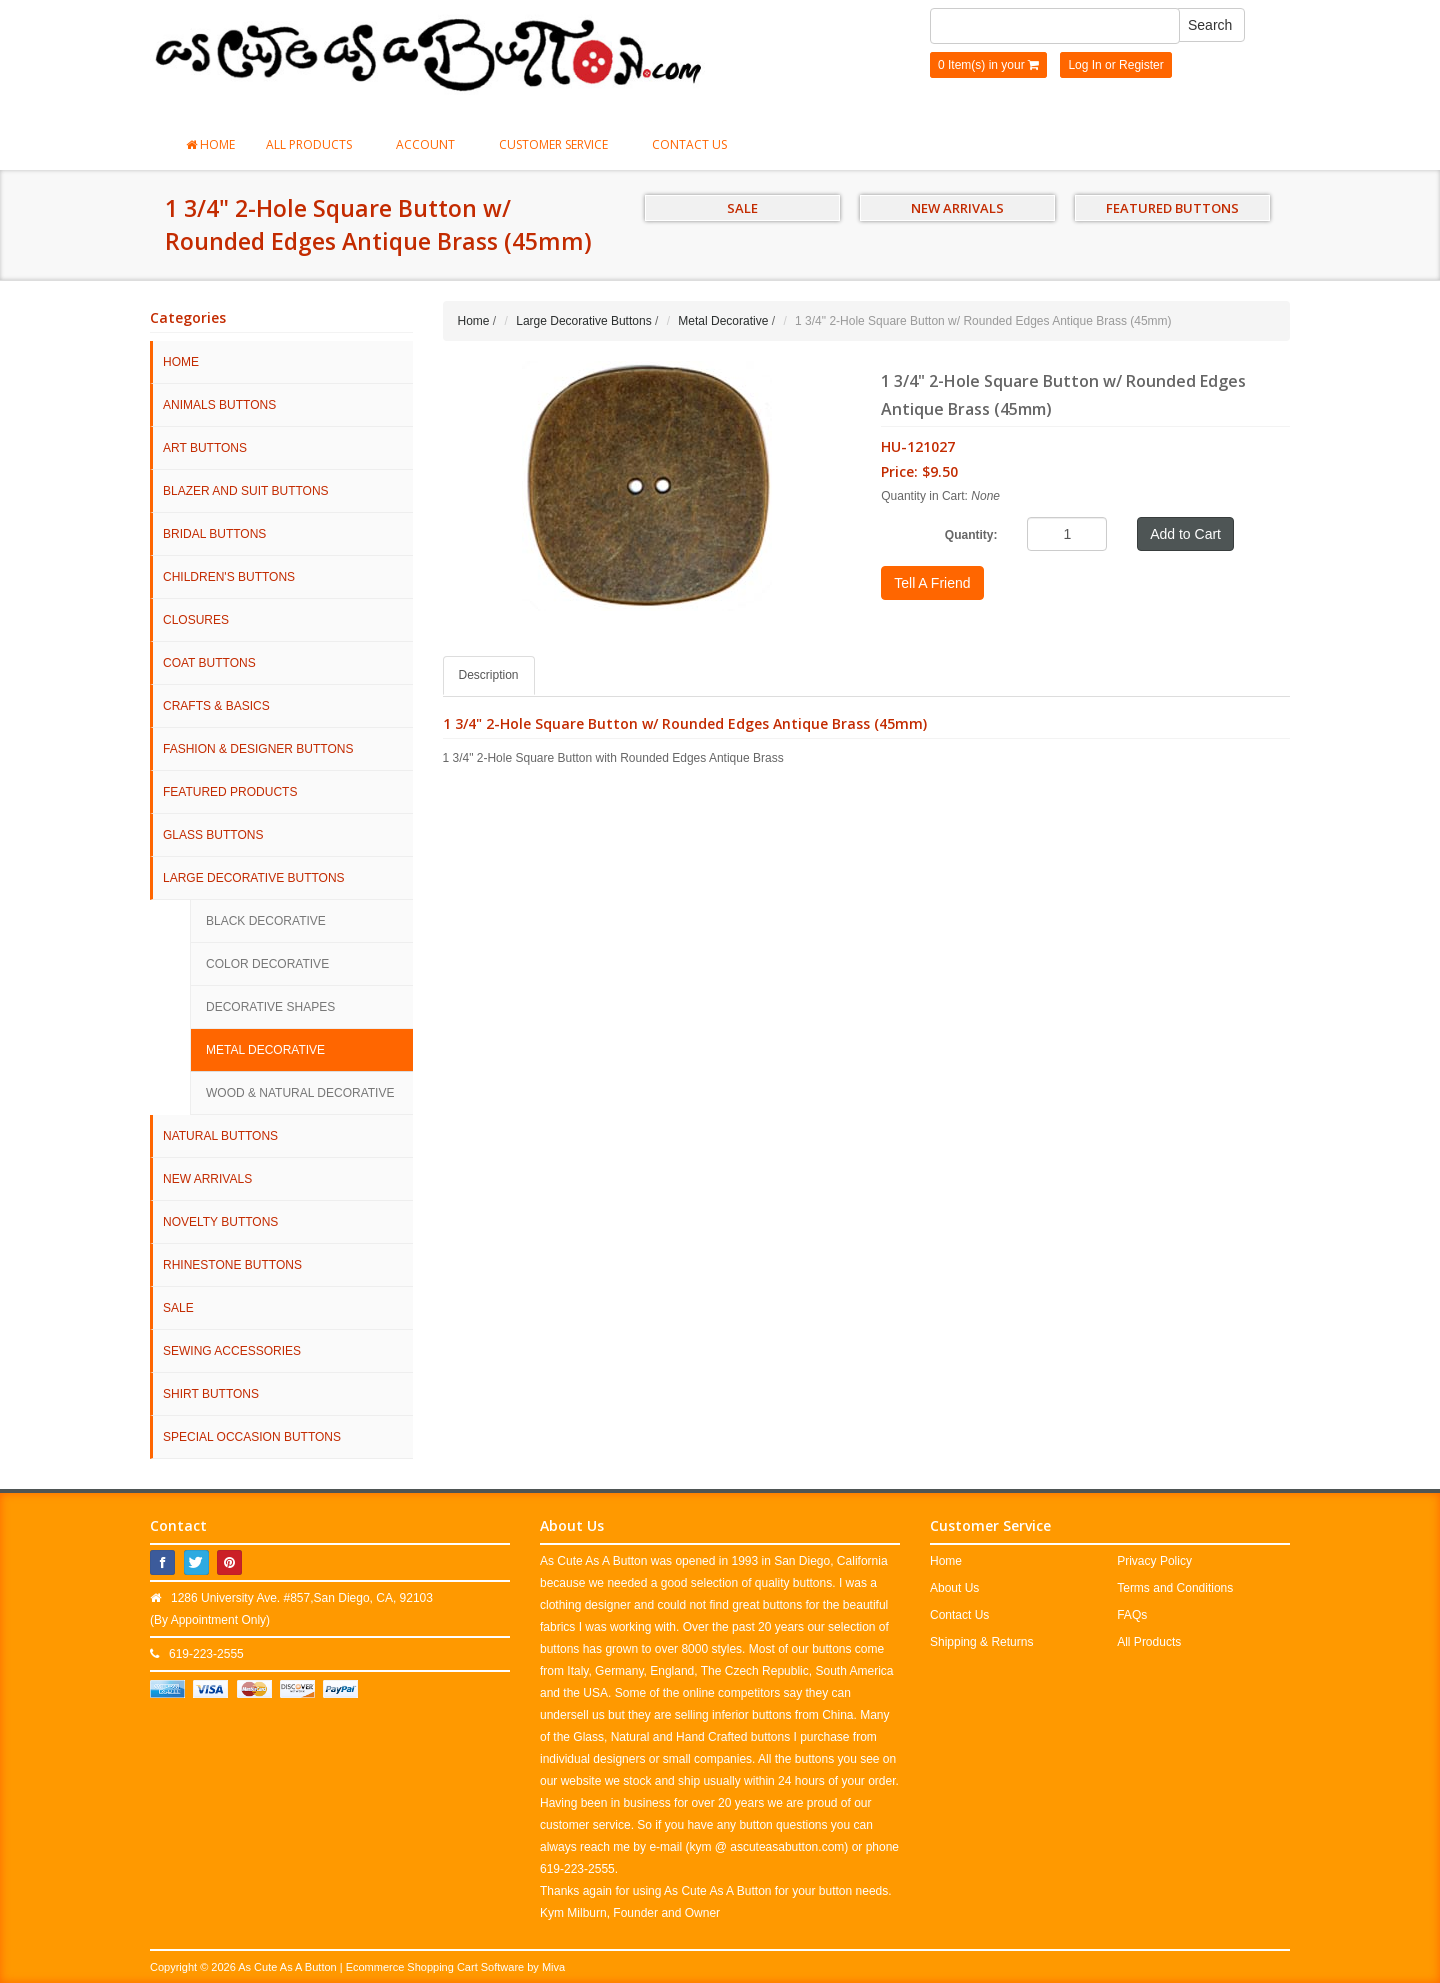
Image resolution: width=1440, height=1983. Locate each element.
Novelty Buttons (220, 1222)
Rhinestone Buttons (232, 1265)
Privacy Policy (1154, 1561)
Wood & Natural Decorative (300, 1093)
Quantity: (971, 535)
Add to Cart (1185, 534)
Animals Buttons (219, 405)
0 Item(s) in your (988, 65)
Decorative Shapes (270, 1007)
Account (432, 144)
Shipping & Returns (981, 1642)
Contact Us (689, 144)
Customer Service (560, 144)
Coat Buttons (209, 663)
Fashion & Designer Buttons (258, 749)
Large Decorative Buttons (254, 878)
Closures (196, 620)
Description (489, 675)
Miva (553, 1967)
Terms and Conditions (1175, 1588)
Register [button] (1141, 65)
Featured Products (230, 792)
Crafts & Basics (216, 706)
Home (210, 144)
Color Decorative (267, 964)
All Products (315, 144)
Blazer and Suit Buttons (246, 491)
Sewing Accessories (232, 1351)
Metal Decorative (265, 1050)
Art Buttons (205, 448)
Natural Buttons (220, 1136)
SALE (742, 208)
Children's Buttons (229, 577)
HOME (181, 362)
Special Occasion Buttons (252, 1437)
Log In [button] (1084, 65)
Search (1210, 25)
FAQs (1132, 1615)
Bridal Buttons (214, 534)
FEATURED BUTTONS (1172, 208)
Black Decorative (266, 921)
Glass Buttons (213, 835)
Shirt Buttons (211, 1394)
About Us (954, 1588)
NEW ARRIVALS (957, 208)
